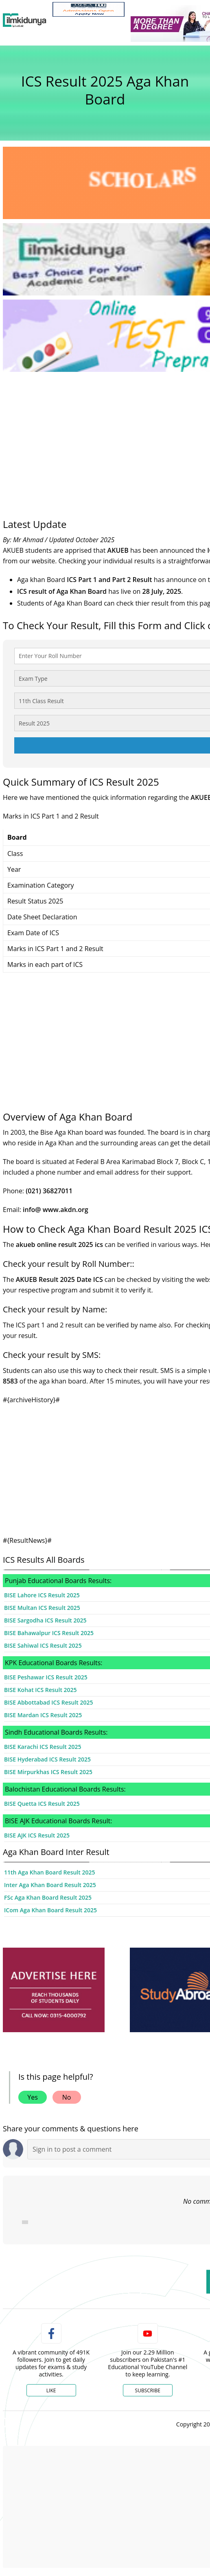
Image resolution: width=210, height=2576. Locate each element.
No (66, 2097)
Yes (32, 2097)
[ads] (54, 1990)
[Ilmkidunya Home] (24, 20)
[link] (88, 9)
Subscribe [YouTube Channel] (147, 2390)
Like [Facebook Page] (51, 2390)
